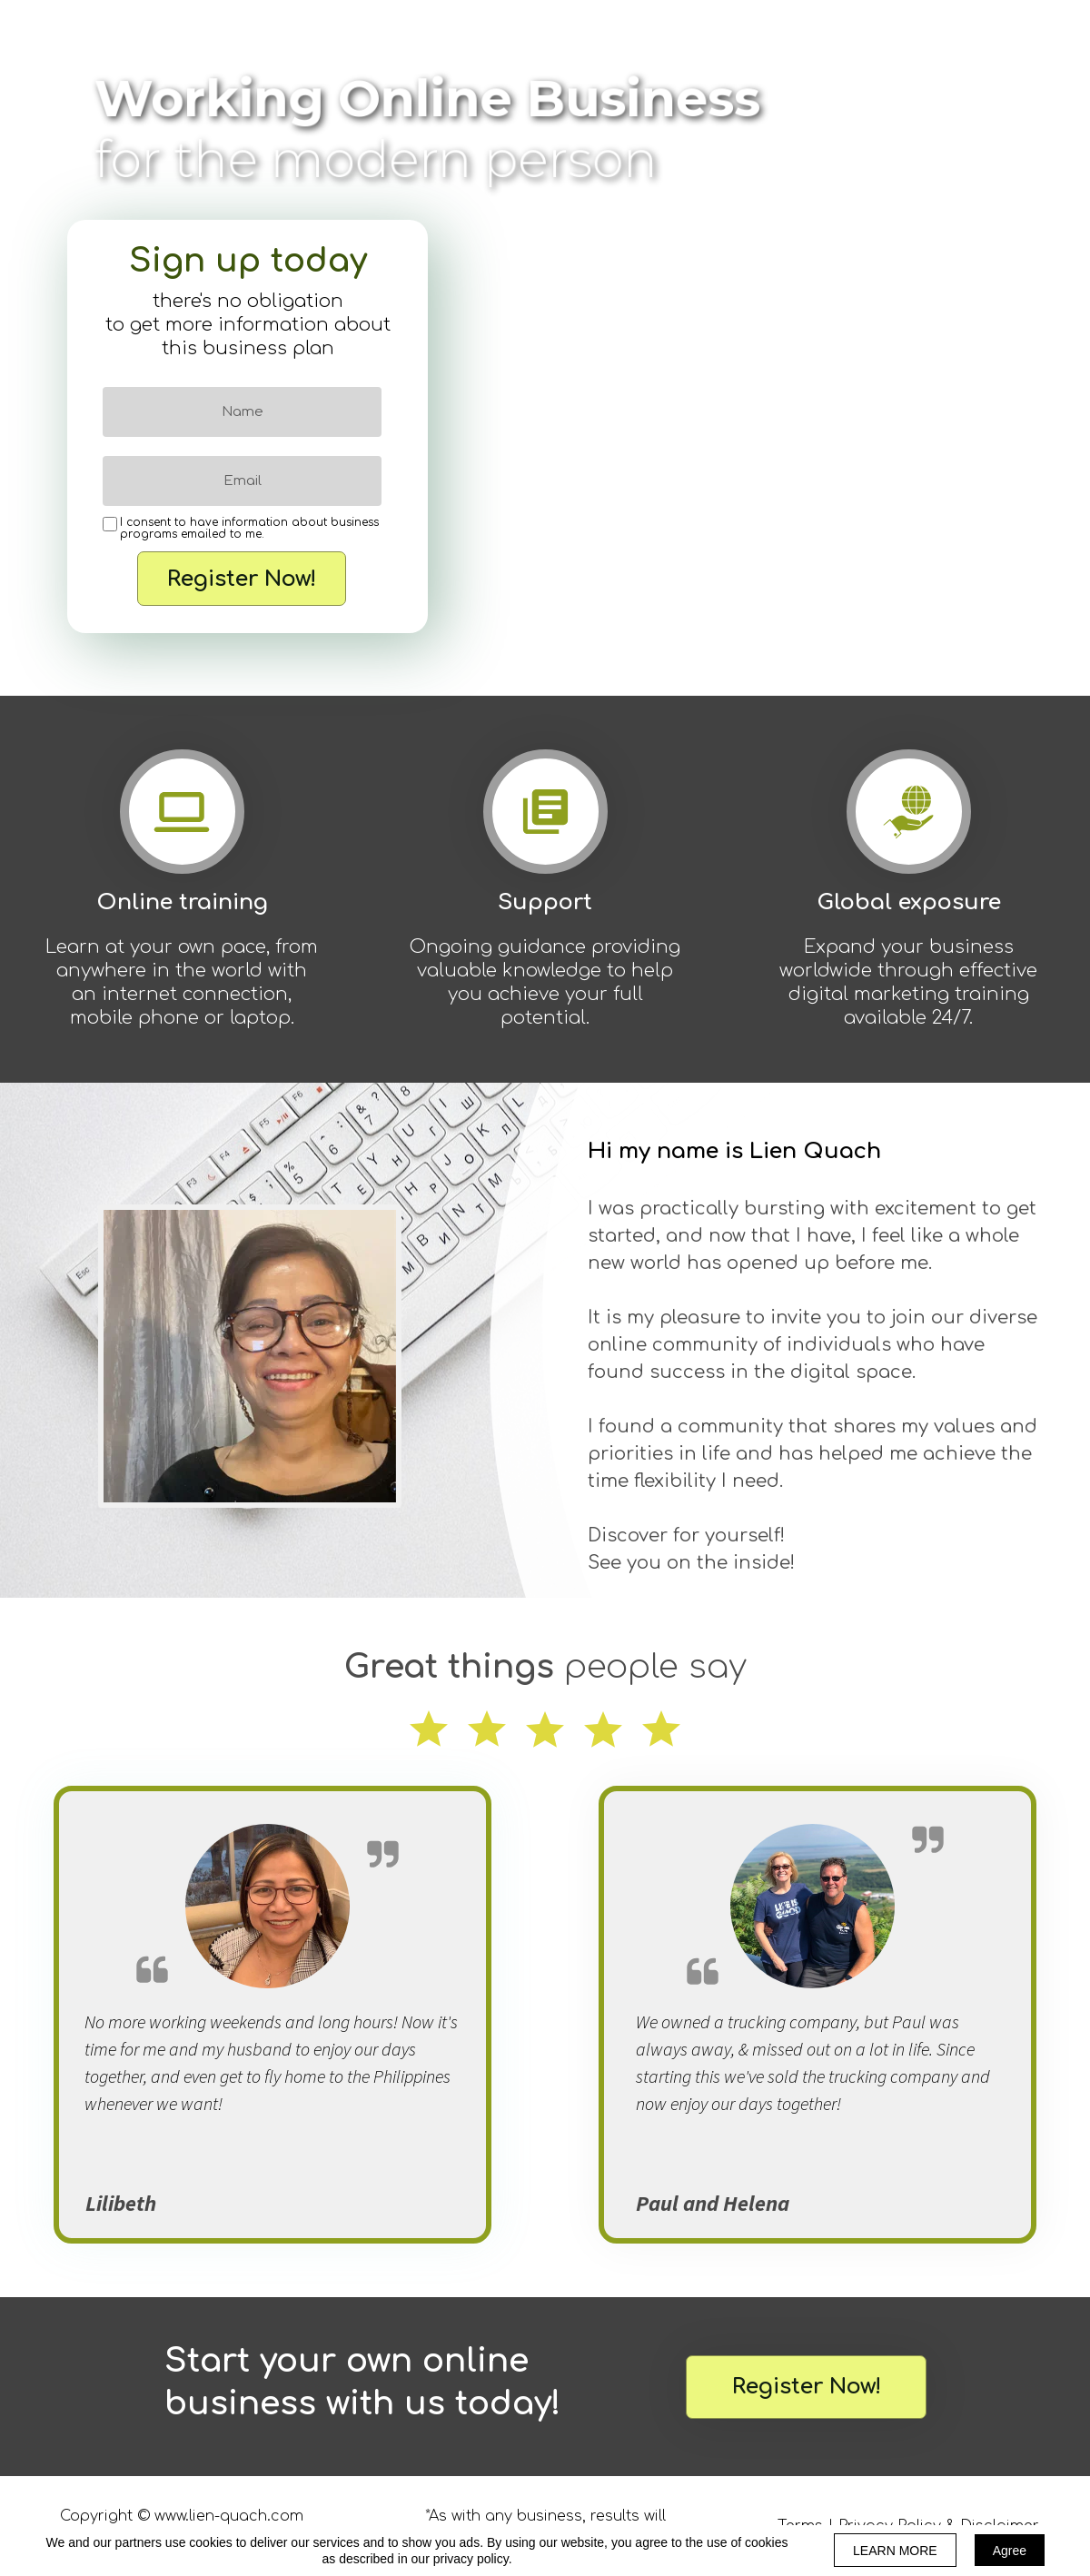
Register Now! (241, 578)
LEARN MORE (895, 2550)
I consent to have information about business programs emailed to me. (249, 528)
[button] (806, 2387)
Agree (1009, 2550)
